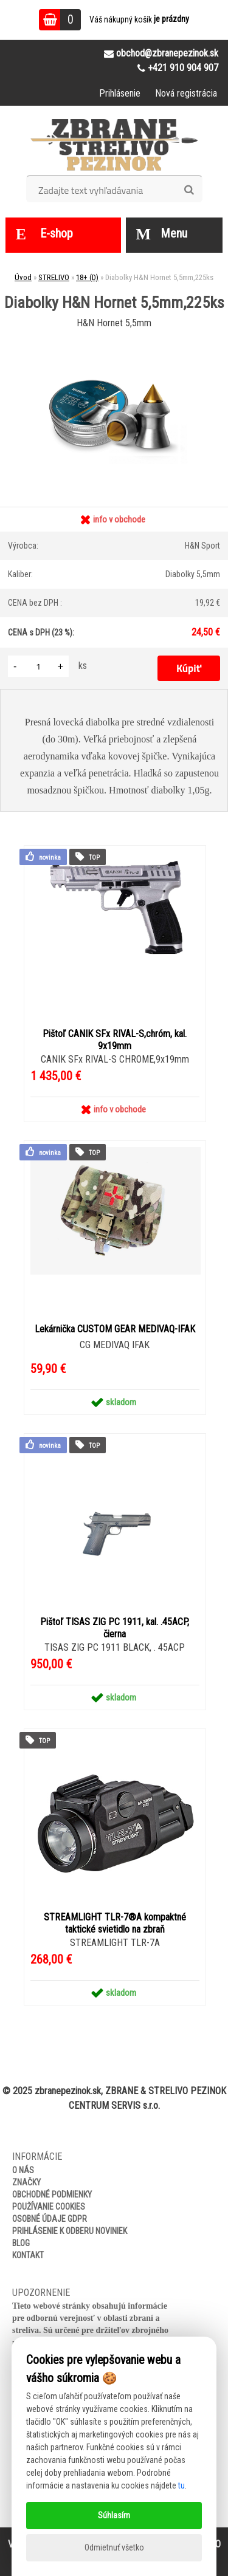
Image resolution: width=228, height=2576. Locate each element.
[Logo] (114, 144)
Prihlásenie (119, 93)
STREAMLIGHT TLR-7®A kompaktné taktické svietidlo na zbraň (115, 1923)
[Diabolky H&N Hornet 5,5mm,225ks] (114, 338)
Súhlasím (114, 2515)
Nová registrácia (186, 93)
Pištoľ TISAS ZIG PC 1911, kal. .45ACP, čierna (114, 1628)
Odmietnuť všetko (114, 2547)
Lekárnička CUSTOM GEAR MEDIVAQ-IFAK (115, 1329)
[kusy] (38, 666)
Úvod (23, 277)
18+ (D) (87, 277)
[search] (188, 190)
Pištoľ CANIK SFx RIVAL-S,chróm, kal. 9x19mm (115, 1040)
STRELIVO (53, 277)
